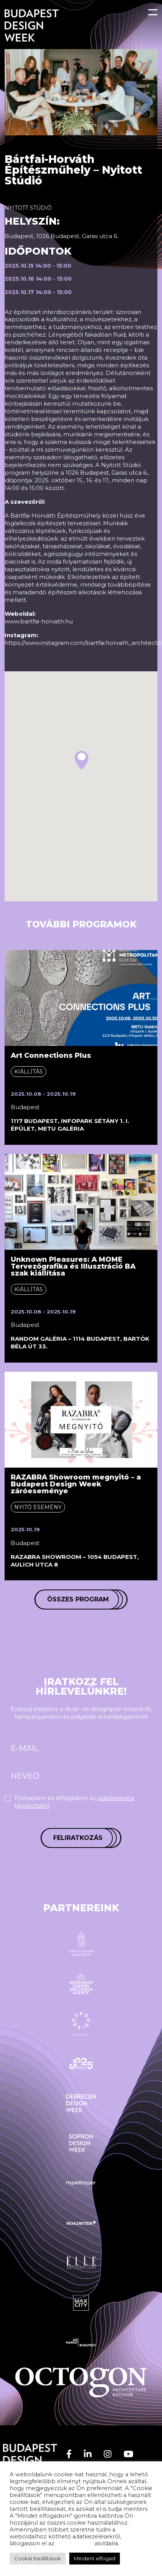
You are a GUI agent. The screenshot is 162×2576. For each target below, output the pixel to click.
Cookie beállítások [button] (37, 2558)
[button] (81, 760)
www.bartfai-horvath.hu (39, 621)
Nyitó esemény (38, 1507)
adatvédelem (74, 2543)
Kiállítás (28, 1071)
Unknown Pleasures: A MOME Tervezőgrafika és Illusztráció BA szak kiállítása (73, 1266)
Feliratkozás (78, 1837)
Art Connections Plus (51, 1055)
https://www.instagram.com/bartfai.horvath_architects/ (83, 642)
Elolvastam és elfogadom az (74, 1801)
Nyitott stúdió (28, 207)
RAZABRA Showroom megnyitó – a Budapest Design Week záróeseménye (76, 1484)
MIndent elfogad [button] (94, 2558)
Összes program (78, 1599)
